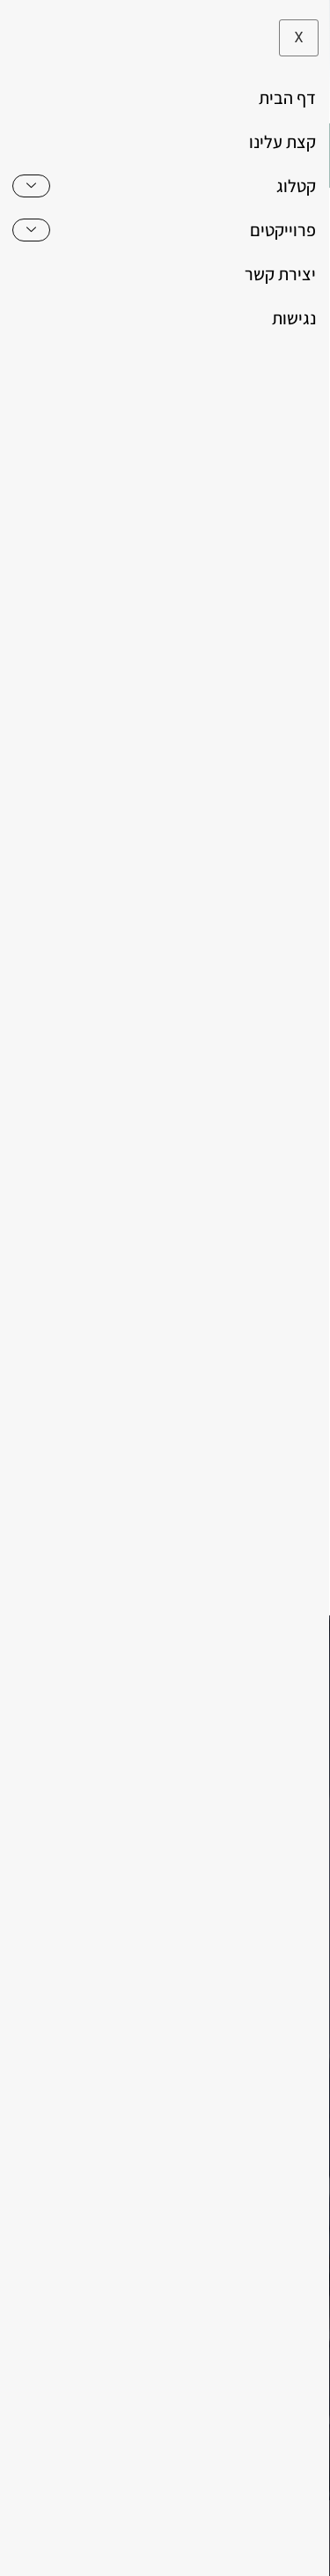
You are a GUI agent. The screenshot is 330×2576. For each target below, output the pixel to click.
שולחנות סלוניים (82, 1039)
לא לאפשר (192, 2550)
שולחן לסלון (238, 1039)
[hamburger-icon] (292, 155)
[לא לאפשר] (302, 2537)
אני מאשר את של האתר (179, 1517)
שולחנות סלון (166, 1039)
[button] (38, 155)
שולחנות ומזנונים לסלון (195, 1018)
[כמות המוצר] (169, 1141)
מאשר (261, 2550)
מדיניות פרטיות (100, 2550)
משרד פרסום (217, 2497)
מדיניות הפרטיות (168, 1517)
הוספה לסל (169, 1182)
